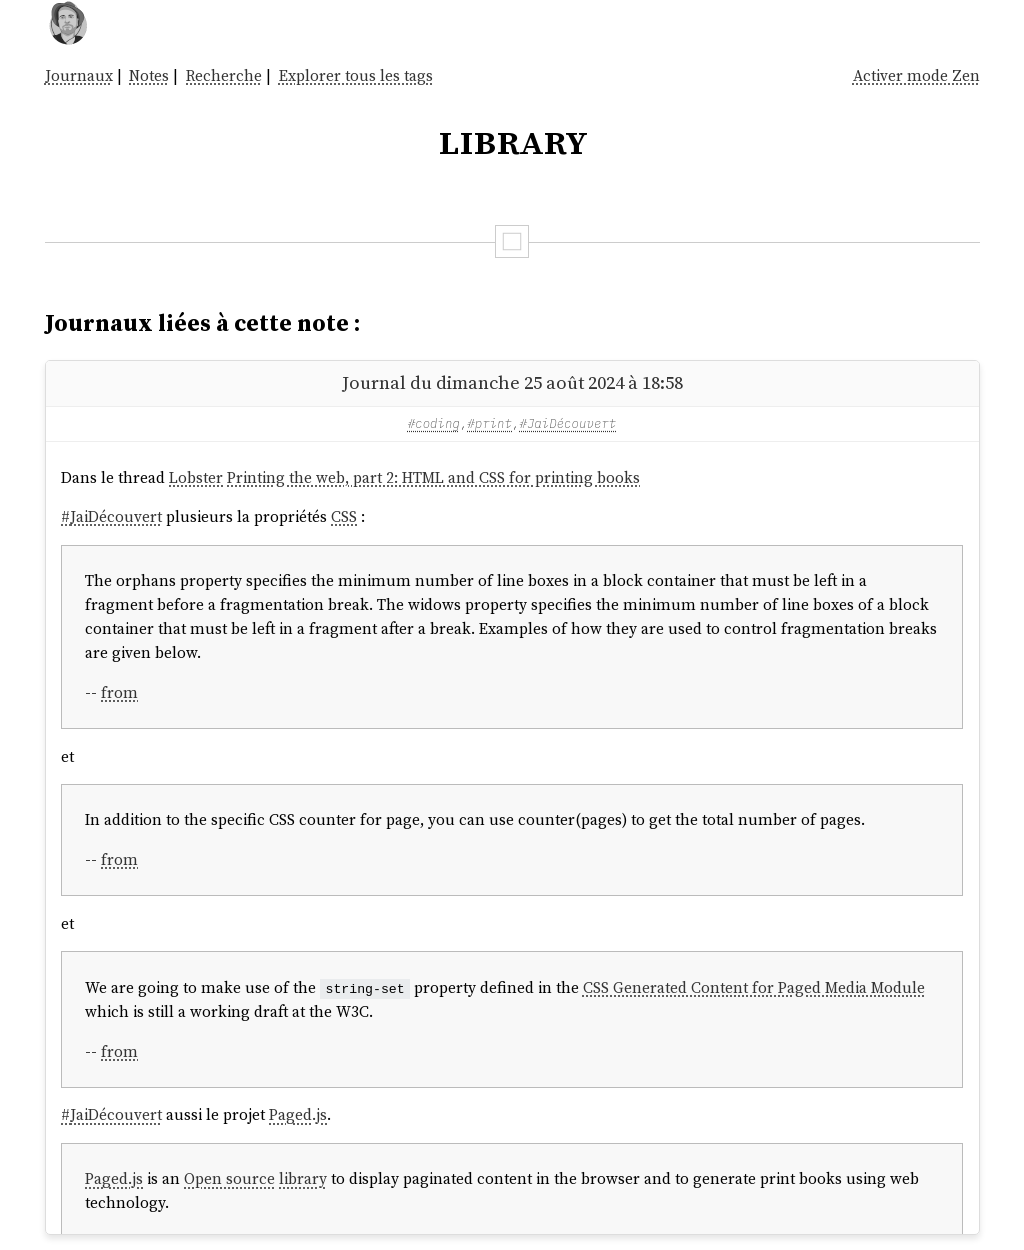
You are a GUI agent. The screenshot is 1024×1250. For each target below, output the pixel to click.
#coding (434, 423)
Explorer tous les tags (356, 75)
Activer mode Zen (916, 75)
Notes (149, 75)
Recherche (224, 75)
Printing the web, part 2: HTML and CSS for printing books (433, 477)
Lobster (196, 477)
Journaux (79, 75)
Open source (229, 1178)
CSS (344, 516)
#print (489, 423)
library (303, 1178)
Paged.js (298, 1114)
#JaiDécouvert (567, 423)
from (119, 692)
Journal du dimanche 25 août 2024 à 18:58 (512, 382)
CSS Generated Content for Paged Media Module (754, 987)
